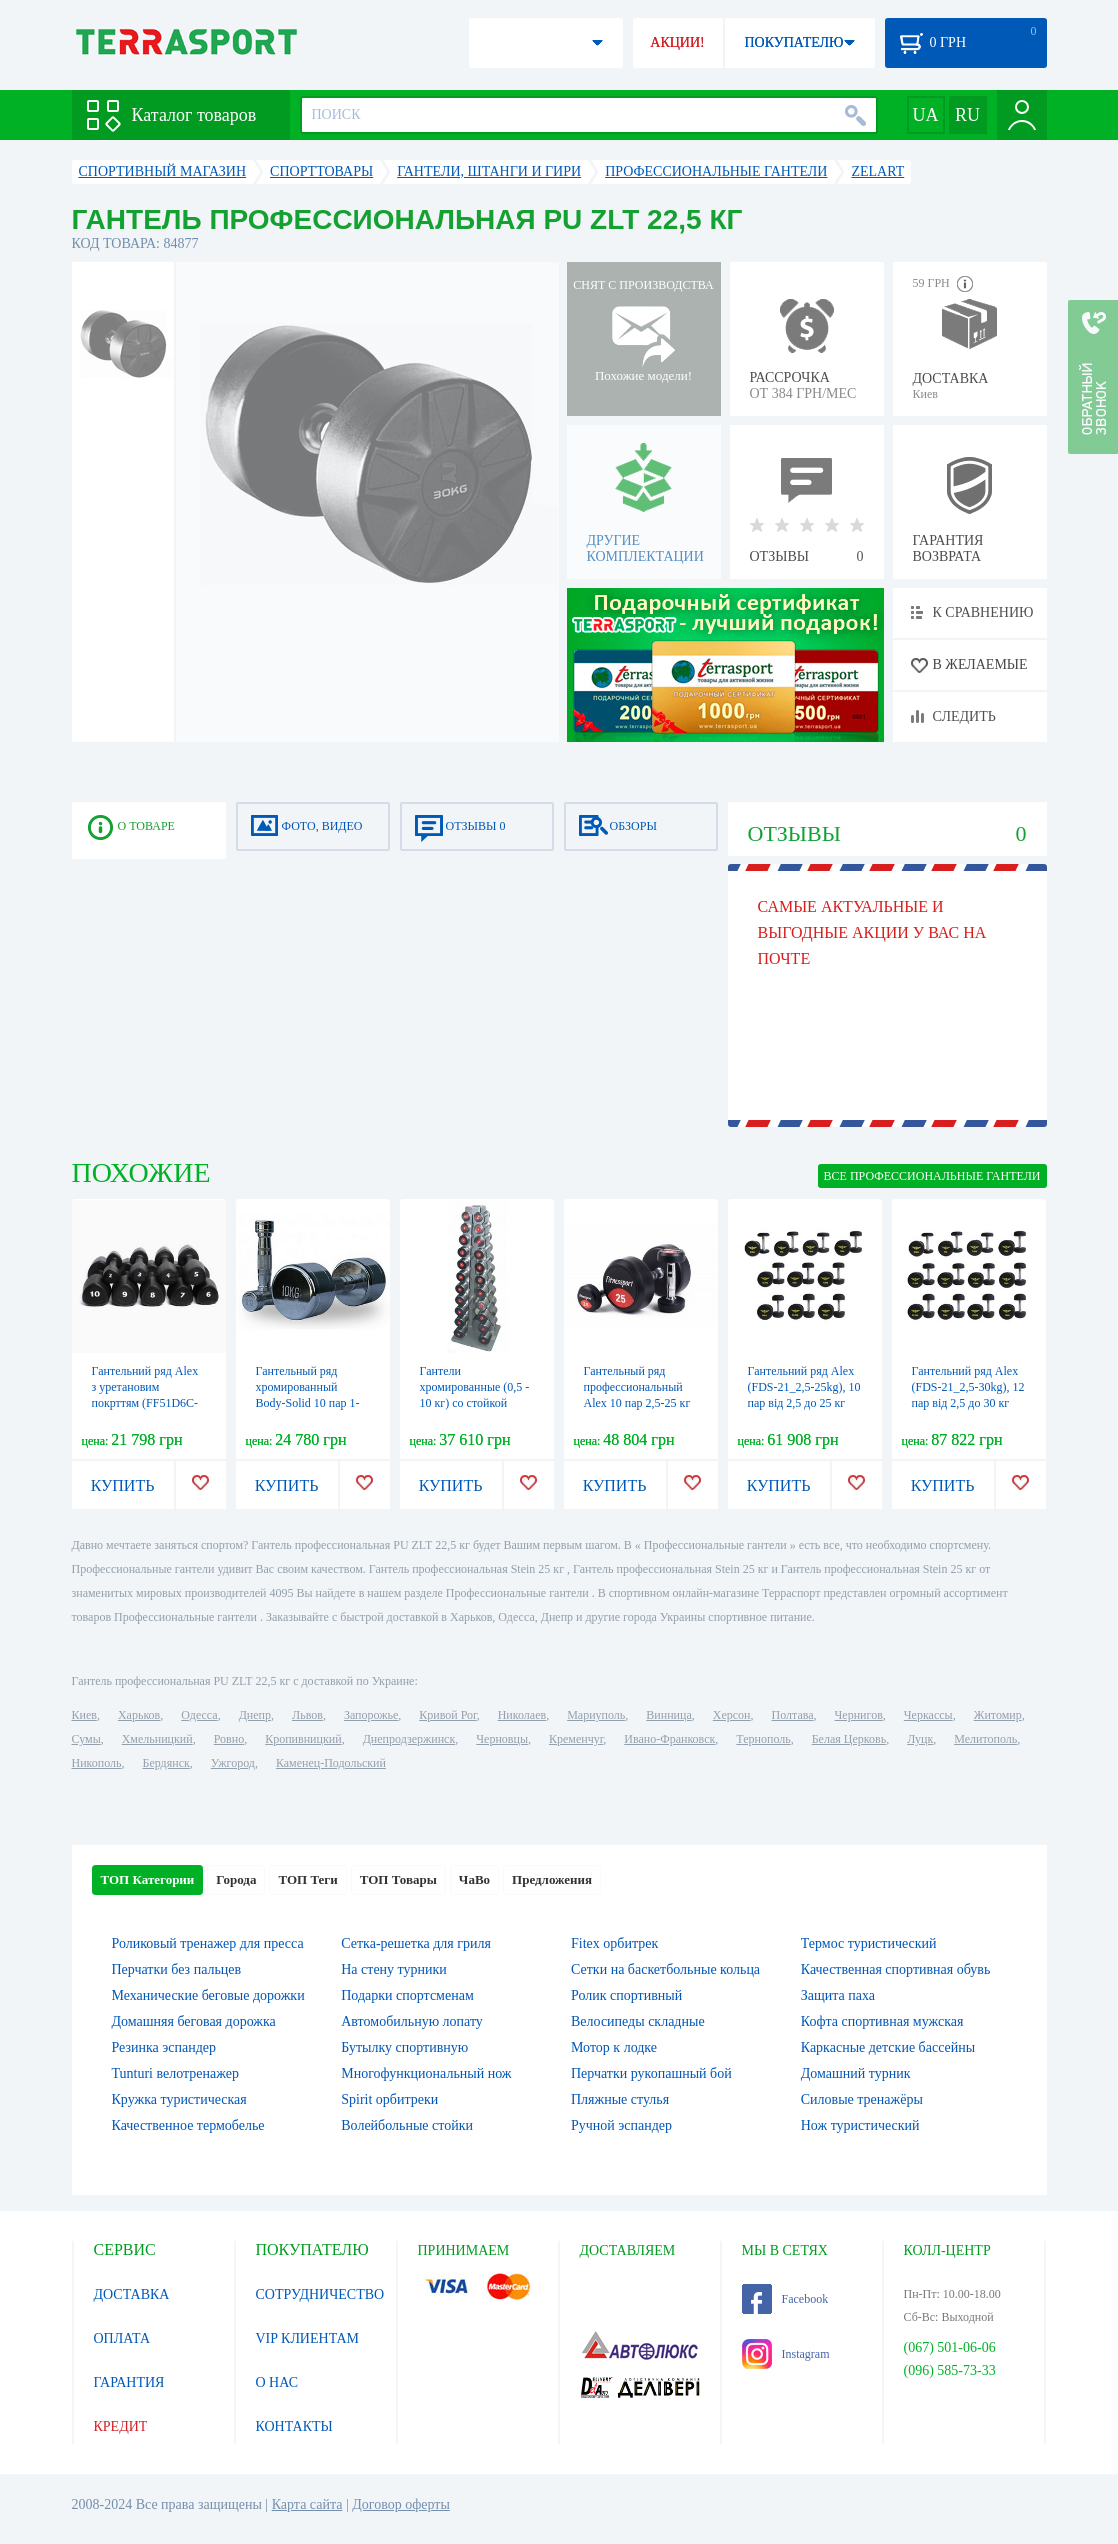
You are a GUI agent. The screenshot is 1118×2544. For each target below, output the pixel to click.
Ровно (229, 1739)
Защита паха (838, 1995)
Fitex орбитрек (614, 1943)
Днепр (255, 1715)
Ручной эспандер (621, 2125)
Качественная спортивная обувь (896, 1969)
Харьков (139, 1715)
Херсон (732, 1715)
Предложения (552, 1879)
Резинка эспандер (164, 2047)
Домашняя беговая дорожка (194, 2021)
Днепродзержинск (409, 1739)
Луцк (920, 1739)
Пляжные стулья (620, 2099)
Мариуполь (596, 1715)
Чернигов (859, 1715)
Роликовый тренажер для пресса (208, 1943)
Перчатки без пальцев (177, 1969)
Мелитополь (985, 1739)
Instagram (786, 2354)
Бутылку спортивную (404, 2047)
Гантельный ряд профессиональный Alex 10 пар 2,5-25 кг (637, 1387)
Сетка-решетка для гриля (416, 1943)
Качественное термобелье (188, 2125)
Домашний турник (856, 2073)
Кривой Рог (447, 1715)
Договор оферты (401, 2504)
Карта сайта (307, 2504)
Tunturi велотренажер (175, 2073)
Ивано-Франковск (669, 1739)
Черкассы (928, 1715)
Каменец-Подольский (331, 1763)
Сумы (86, 1739)
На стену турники (394, 1969)
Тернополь (763, 1739)
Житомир (998, 1715)
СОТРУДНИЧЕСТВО (320, 2294)
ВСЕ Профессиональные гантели (932, 1176)
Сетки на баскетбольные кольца (665, 1969)
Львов (307, 1715)
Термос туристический (869, 1943)
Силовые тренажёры (862, 2099)
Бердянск (166, 1763)
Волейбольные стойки (407, 2125)
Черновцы (502, 1739)
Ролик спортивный (626, 1995)
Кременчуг (576, 1739)
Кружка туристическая (179, 2099)
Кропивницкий (303, 1739)
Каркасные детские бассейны (888, 2047)
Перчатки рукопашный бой (651, 2073)
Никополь (97, 1763)
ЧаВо (474, 1879)
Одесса (199, 1715)
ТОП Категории (148, 1879)
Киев (84, 1715)
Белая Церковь (849, 1739)
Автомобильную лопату (412, 2021)
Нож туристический (860, 2125)
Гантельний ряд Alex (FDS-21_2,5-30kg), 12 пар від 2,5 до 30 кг (968, 1387)
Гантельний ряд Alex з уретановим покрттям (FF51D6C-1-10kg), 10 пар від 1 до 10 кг (145, 1403)
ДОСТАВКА (132, 2294)
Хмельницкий (157, 1739)
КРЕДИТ (121, 2426)
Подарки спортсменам (407, 1995)
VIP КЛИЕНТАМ (308, 2338)
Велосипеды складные (638, 2021)
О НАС (277, 2382)
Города (236, 1879)
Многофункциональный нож (426, 2073)
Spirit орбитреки (389, 2099)
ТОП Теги (307, 1879)
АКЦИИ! (677, 42)
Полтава (793, 1715)
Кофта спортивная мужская (882, 2021)
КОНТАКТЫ (294, 2426)
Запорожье (371, 1715)
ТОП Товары (398, 1879)
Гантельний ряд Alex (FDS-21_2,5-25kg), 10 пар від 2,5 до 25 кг (804, 1387)
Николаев (522, 1715)
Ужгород (233, 1763)
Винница (668, 1715)
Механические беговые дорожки (208, 1995)
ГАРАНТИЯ (129, 2382)
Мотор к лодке (614, 2047)
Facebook (785, 2299)
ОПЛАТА (122, 2338)
